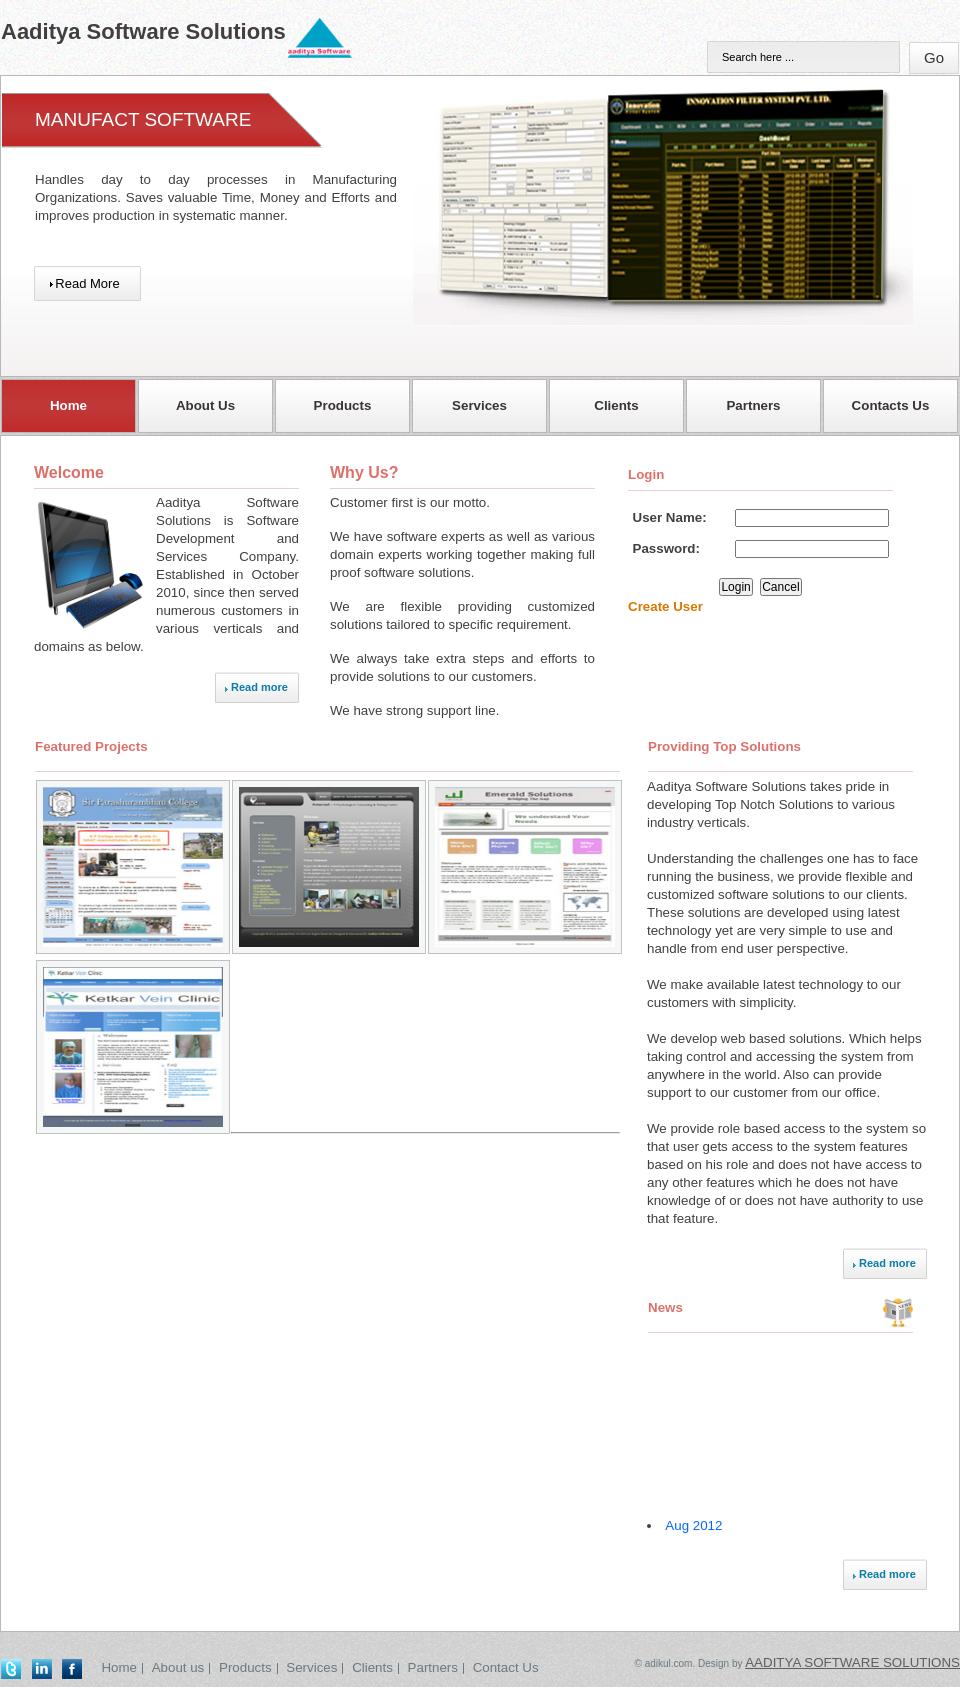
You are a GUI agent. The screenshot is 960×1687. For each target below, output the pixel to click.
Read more (259, 687)
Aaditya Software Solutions (852, 1662)
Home (119, 1667)
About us (178, 1667)
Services (311, 1667)
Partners (433, 1667)
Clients (372, 1667)
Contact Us (506, 1667)
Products (245, 1667)
